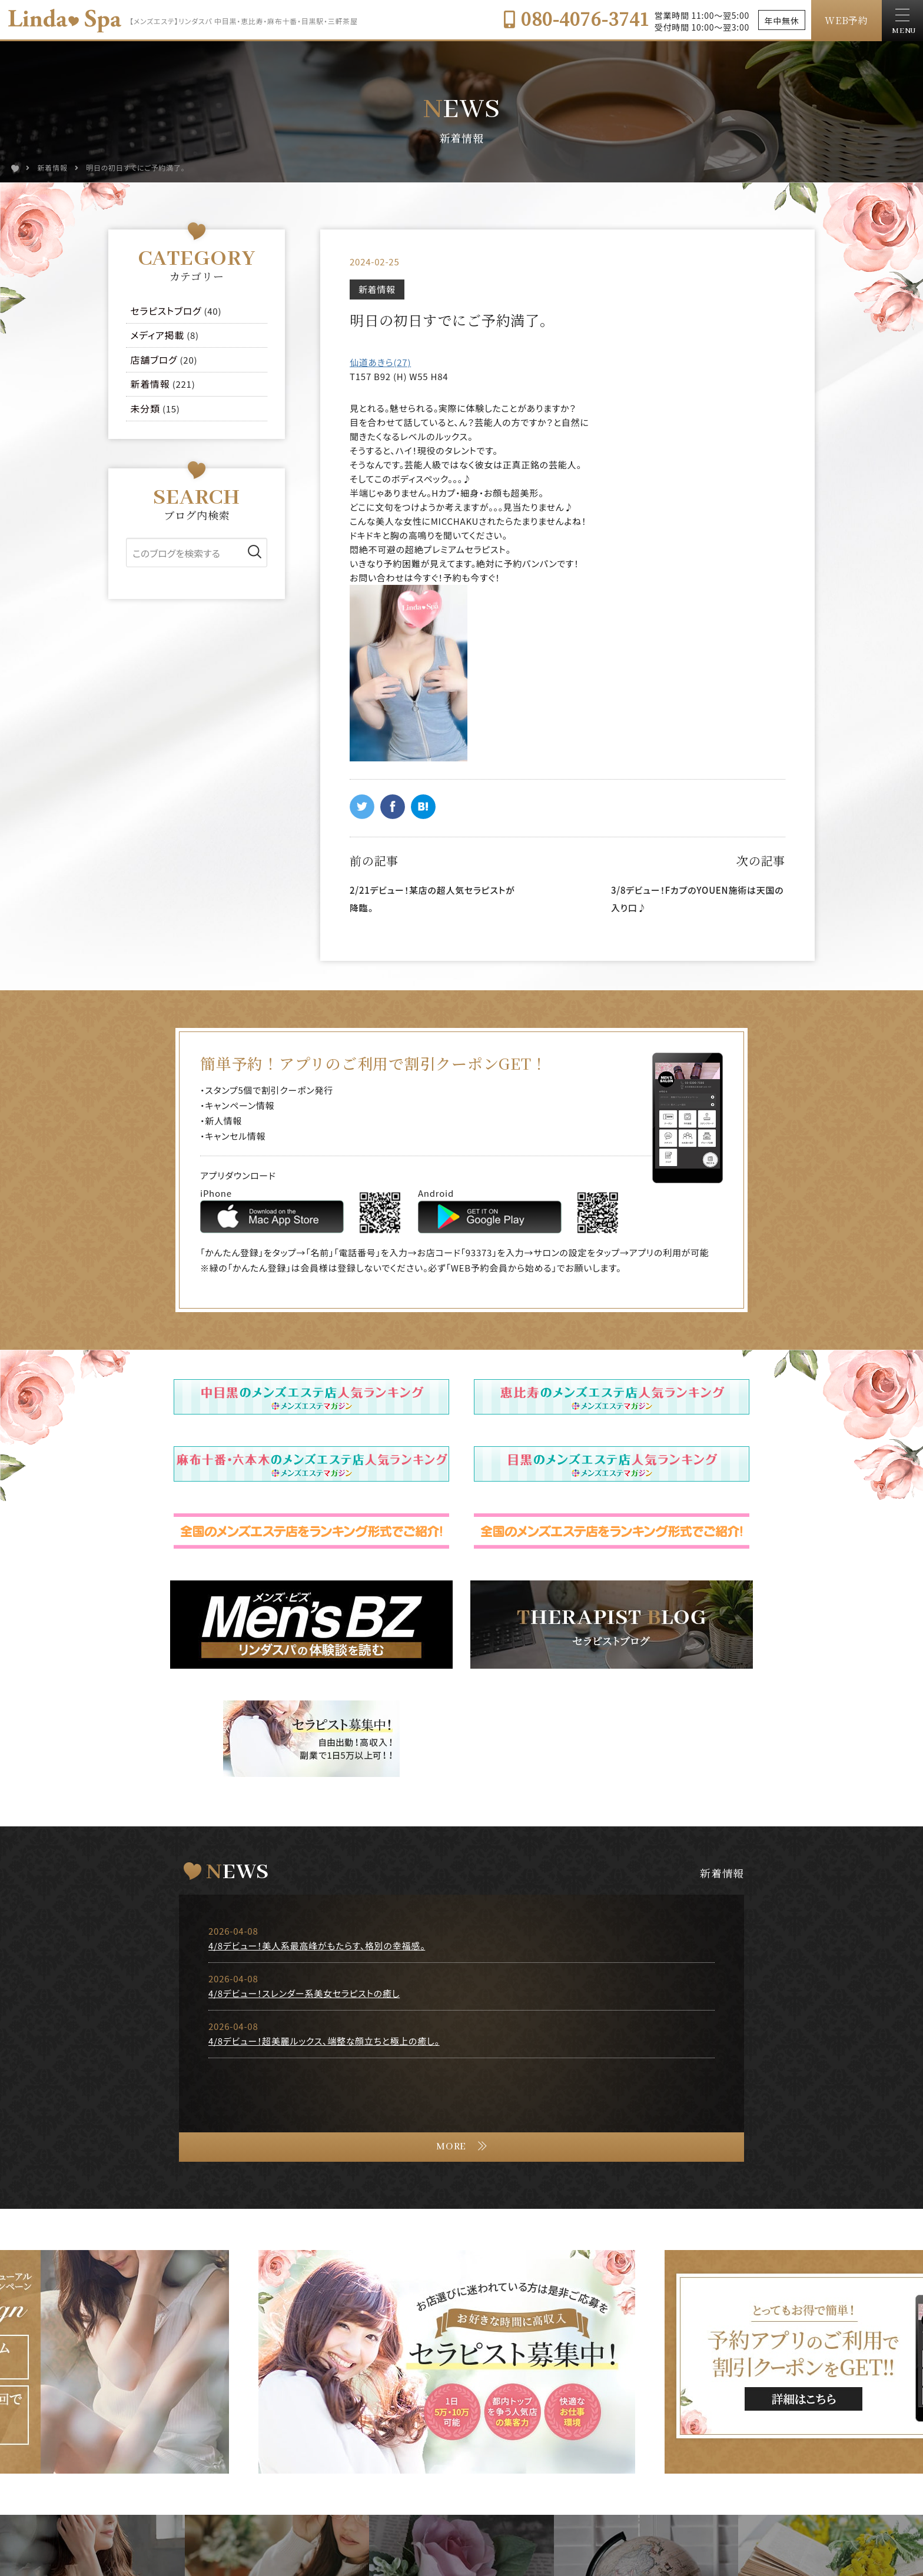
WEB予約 (846, 20)
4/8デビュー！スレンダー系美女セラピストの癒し (304, 1993)
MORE (451, 2147)
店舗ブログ (154, 359)
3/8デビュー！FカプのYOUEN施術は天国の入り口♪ (697, 899)
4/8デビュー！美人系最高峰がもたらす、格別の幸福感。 (316, 1945)
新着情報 (377, 289)
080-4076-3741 (576, 18)
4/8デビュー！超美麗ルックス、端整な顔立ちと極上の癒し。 (324, 2041)
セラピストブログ (166, 311)
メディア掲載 (158, 335)
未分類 (145, 408)
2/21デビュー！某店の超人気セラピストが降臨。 (432, 899)
